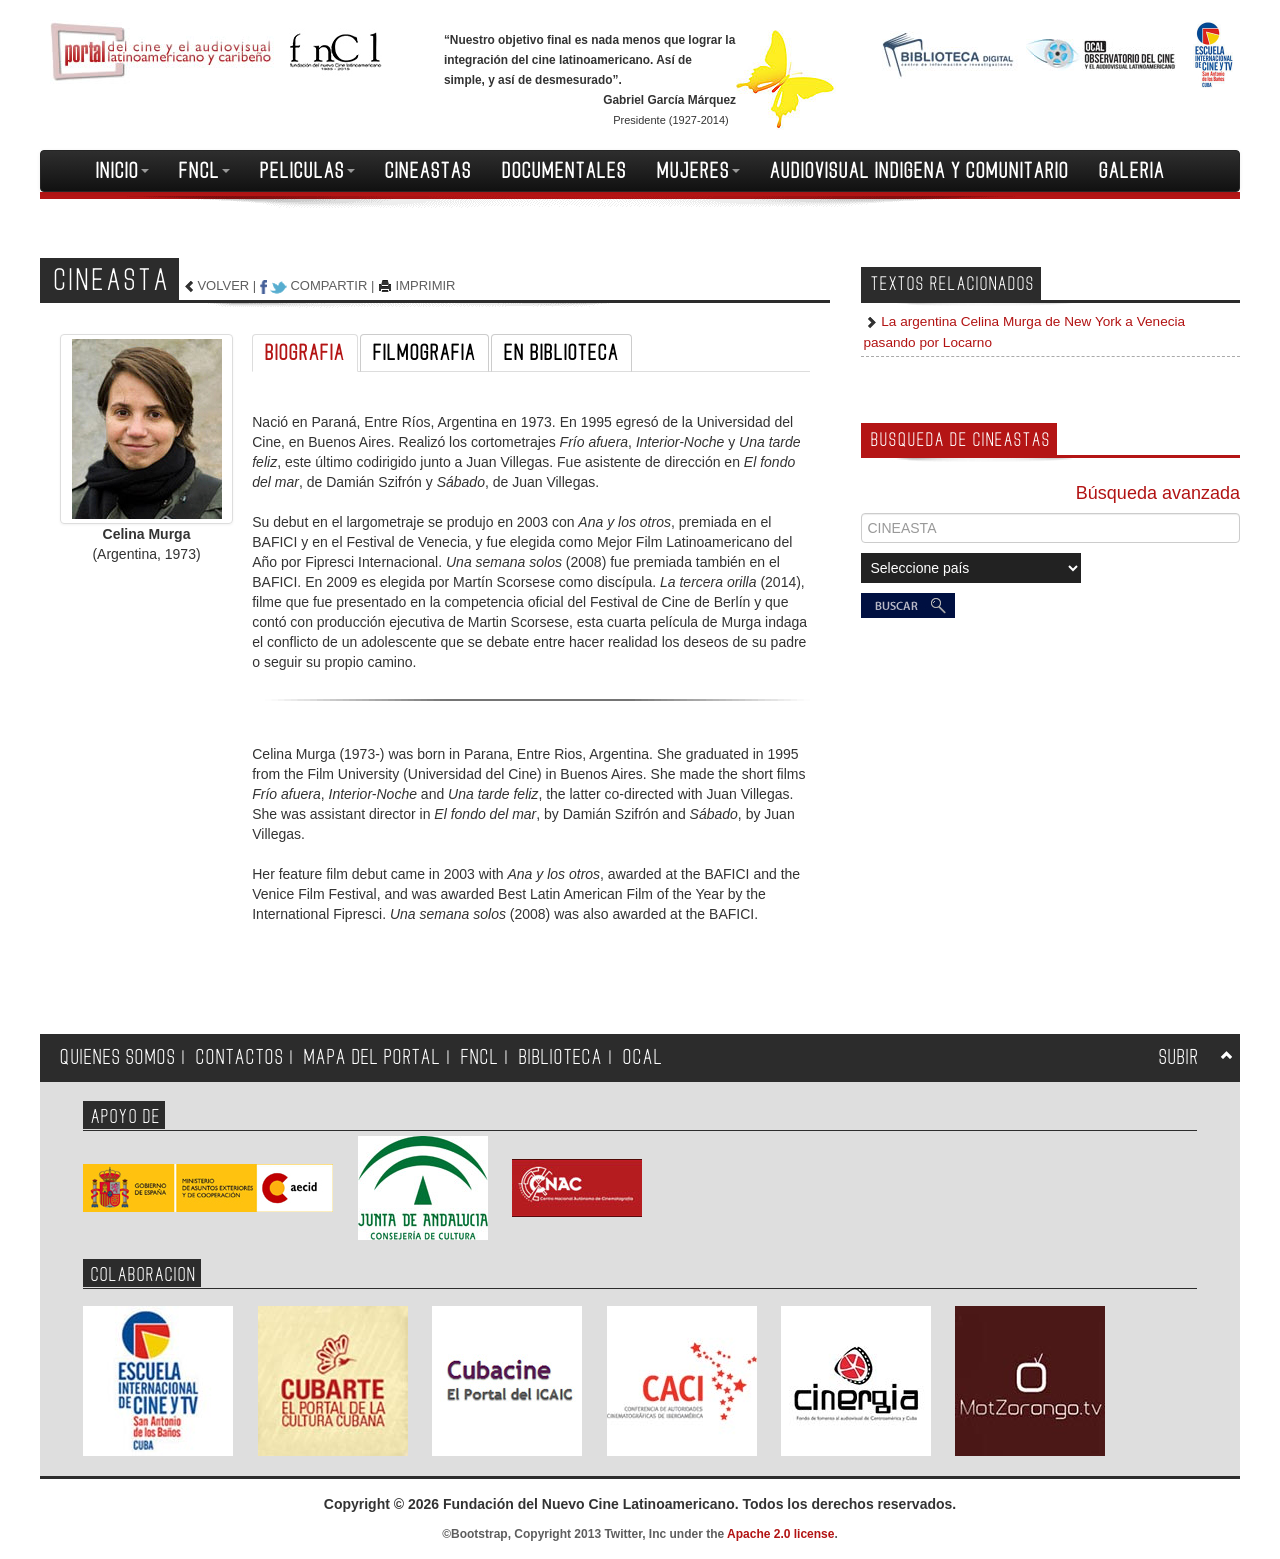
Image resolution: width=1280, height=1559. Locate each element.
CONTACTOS (240, 1057)
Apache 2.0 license (780, 1534)
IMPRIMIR (426, 285)
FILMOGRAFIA (424, 353)
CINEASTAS (428, 171)
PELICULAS (307, 171)
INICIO (122, 171)
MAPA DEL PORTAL (372, 1057)
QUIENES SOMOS (118, 1057)
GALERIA (1132, 171)
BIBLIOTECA (561, 1057)
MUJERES (698, 171)
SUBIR (1179, 1057)
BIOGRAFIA (305, 353)
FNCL (204, 171)
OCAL (643, 1057)
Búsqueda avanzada (1158, 493)
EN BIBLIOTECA (561, 353)
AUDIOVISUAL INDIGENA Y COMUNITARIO (919, 171)
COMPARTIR (328, 285)
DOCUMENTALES (564, 171)
